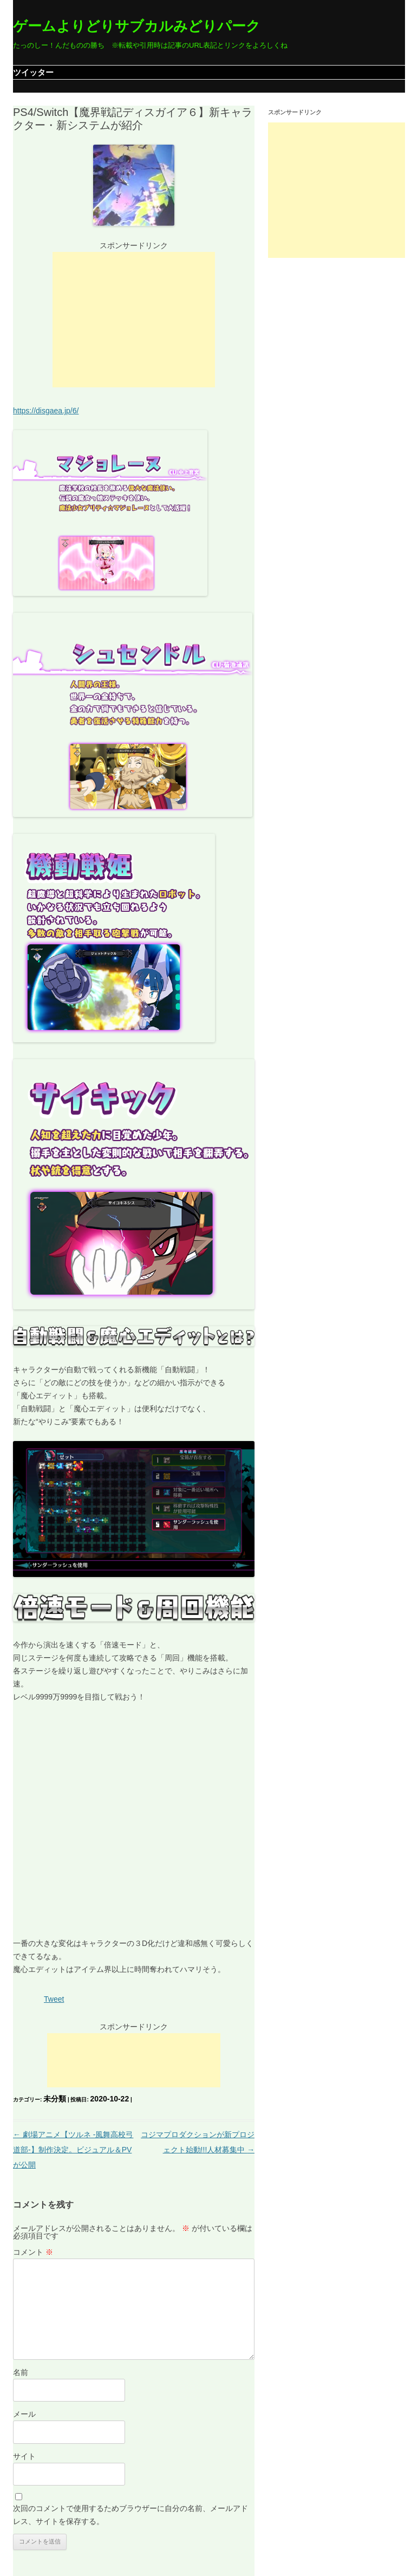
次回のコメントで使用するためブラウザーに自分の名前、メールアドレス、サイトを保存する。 (130, 2515)
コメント (33, 2252)
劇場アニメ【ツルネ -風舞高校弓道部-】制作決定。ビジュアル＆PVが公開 (73, 2149)
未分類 (54, 2098)
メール (24, 2414)
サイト (24, 2456)
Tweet (54, 1999)
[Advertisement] (134, 319)
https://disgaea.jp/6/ (46, 410)
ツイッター (33, 72)
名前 (20, 2372)
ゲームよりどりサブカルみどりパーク (136, 26)
